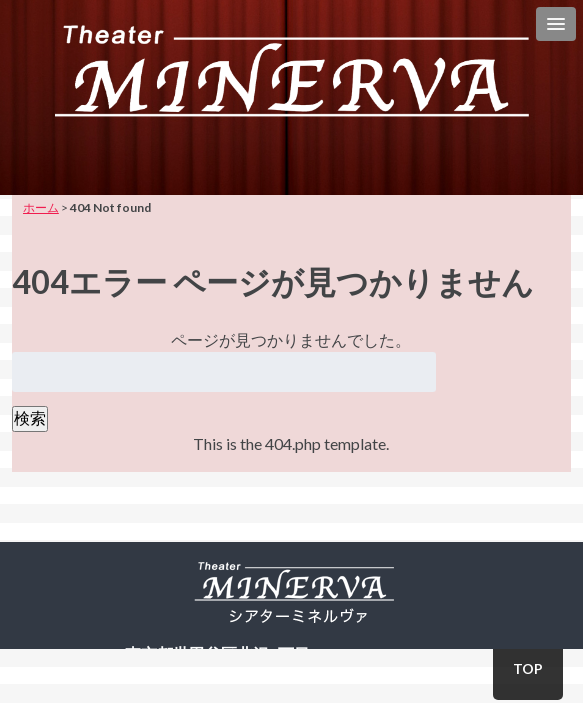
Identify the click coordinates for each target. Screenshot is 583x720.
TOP (528, 668)
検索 (30, 417)
